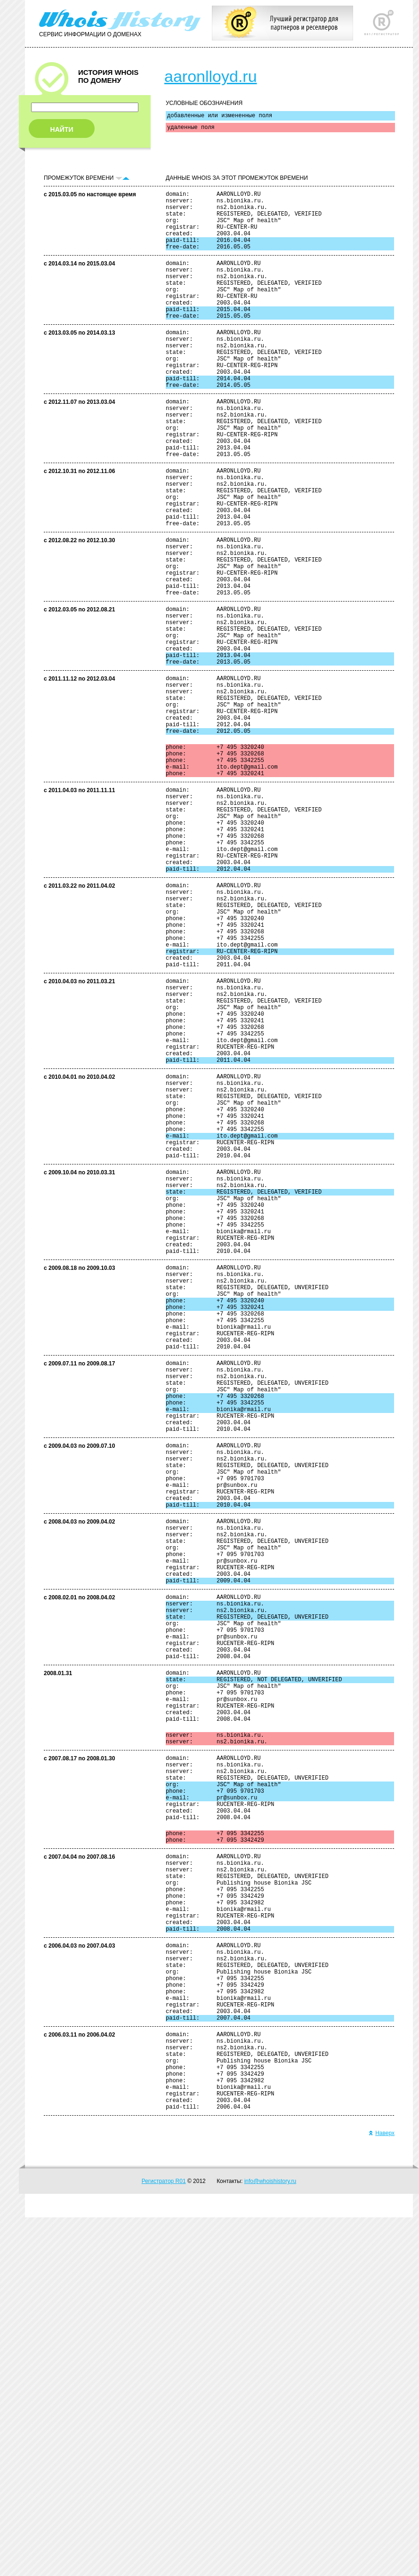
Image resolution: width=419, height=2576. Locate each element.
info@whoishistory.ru (270, 2539)
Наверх (382, 2491)
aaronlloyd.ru (210, 76)
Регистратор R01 (164, 2539)
